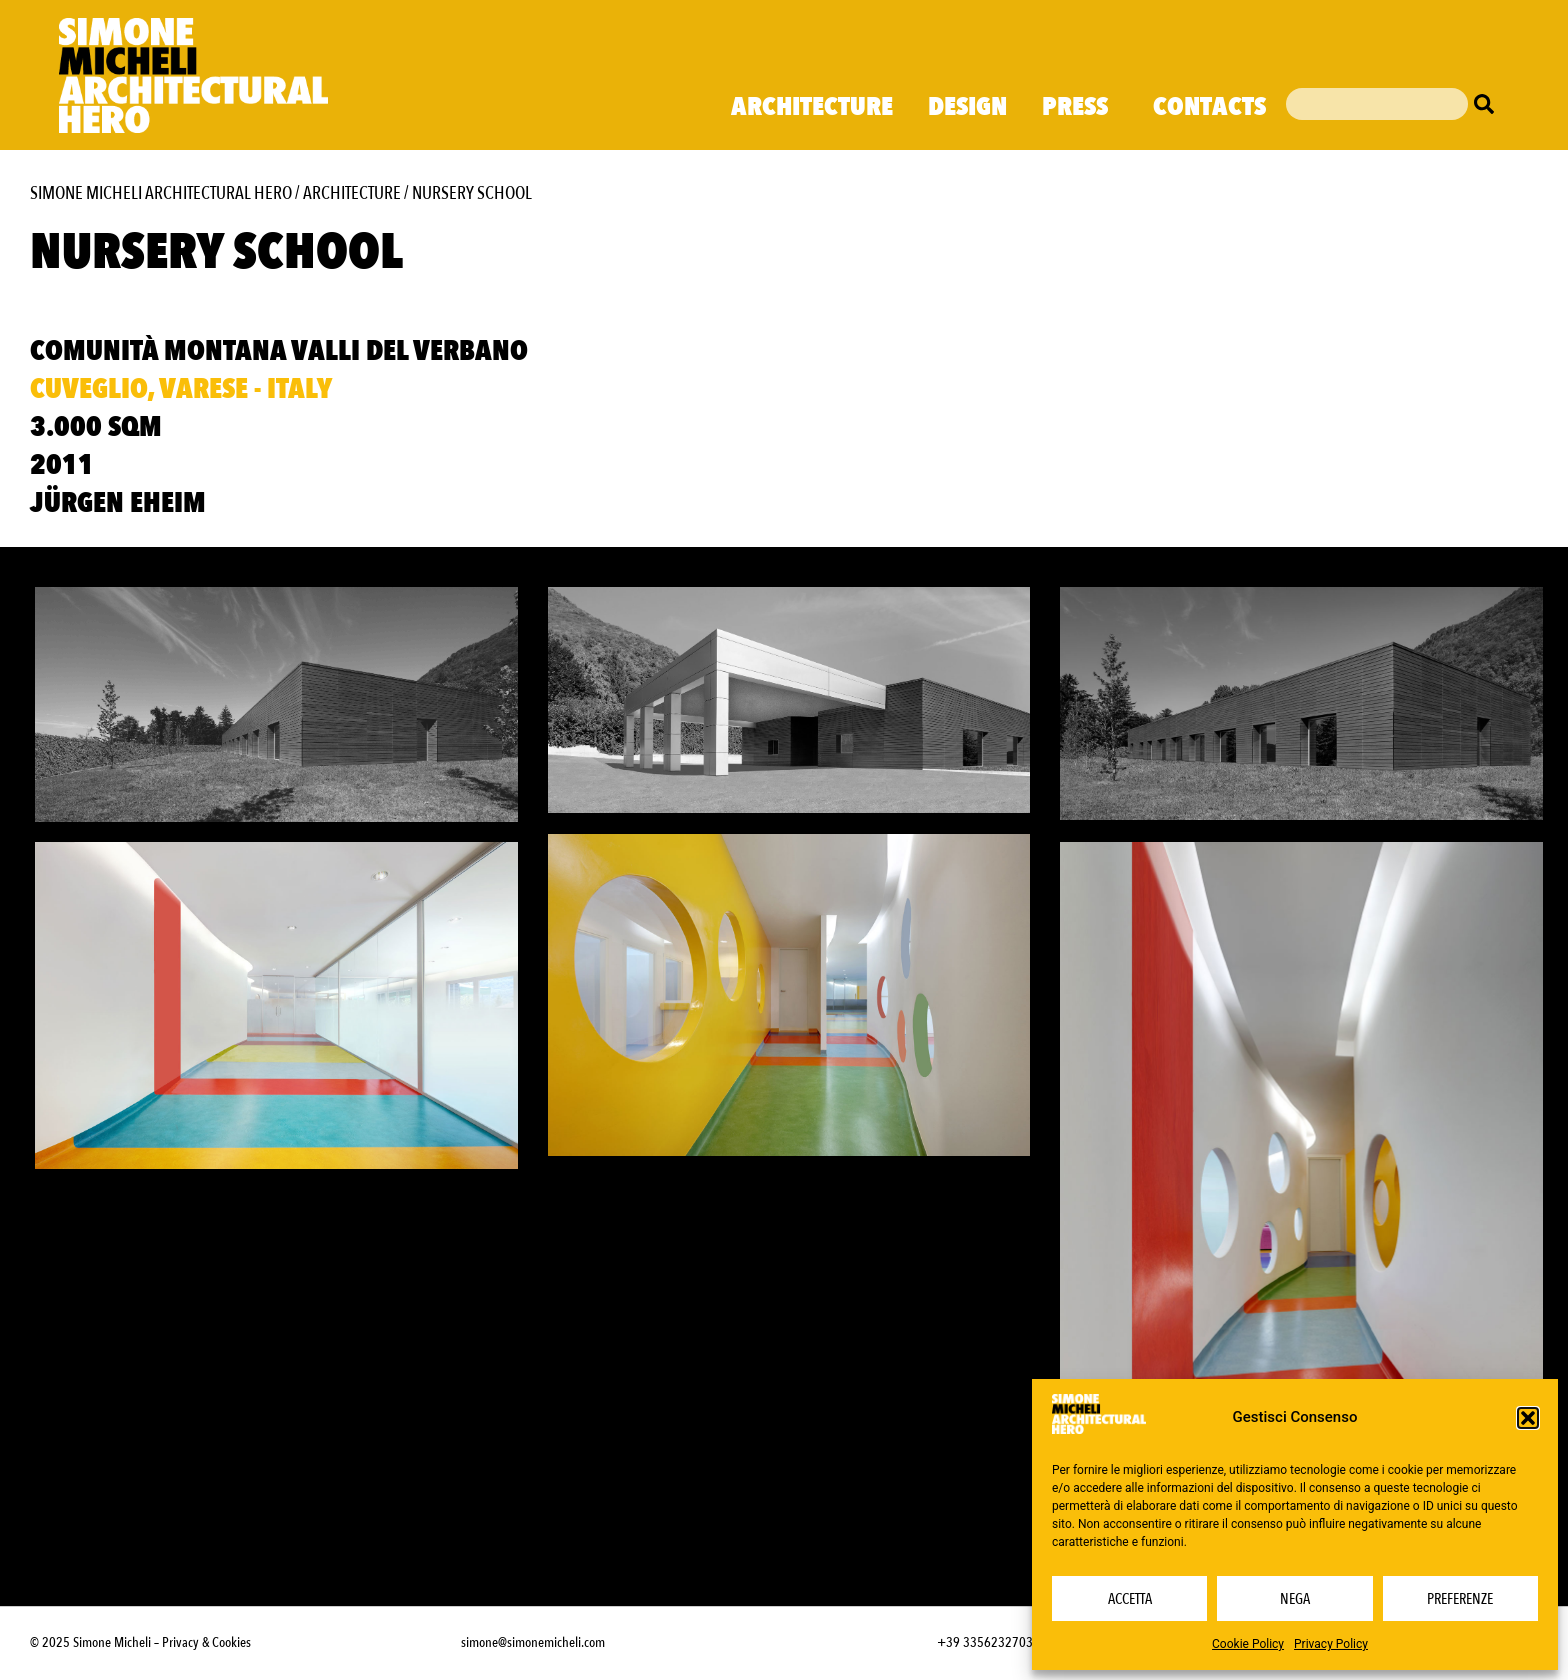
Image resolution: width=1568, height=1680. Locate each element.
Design (967, 107)
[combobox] (1377, 104)
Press (1080, 107)
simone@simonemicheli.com (533, 1640)
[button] (1528, 1418)
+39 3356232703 (985, 1640)
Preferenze (1460, 1599)
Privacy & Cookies (206, 1640)
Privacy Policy (1331, 1644)
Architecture (812, 107)
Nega (1295, 1599)
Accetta (1130, 1599)
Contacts (1209, 107)
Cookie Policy (1248, 1644)
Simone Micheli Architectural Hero (161, 193)
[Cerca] (1489, 104)
